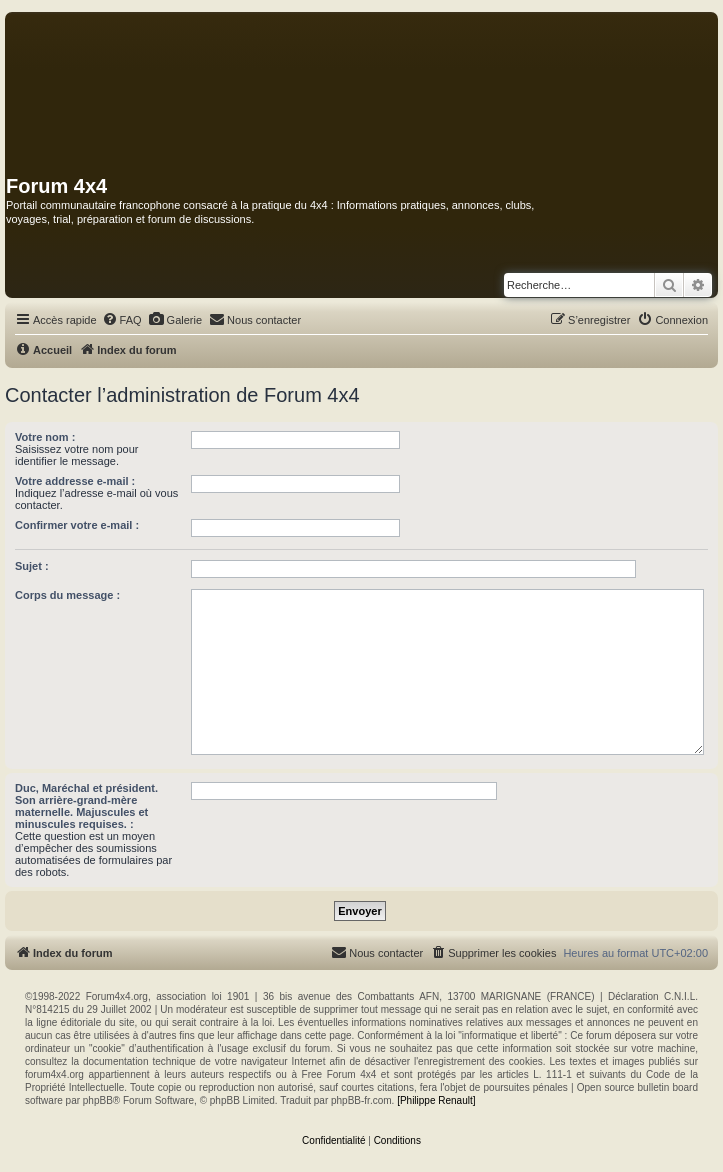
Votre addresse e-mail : (75, 481)
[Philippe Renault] (436, 1100)
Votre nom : (45, 437)
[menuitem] (122, 320)
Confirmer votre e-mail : (77, 525)
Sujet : (32, 566)
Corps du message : (67, 595)
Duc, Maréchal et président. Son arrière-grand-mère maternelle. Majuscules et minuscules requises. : (86, 806)
